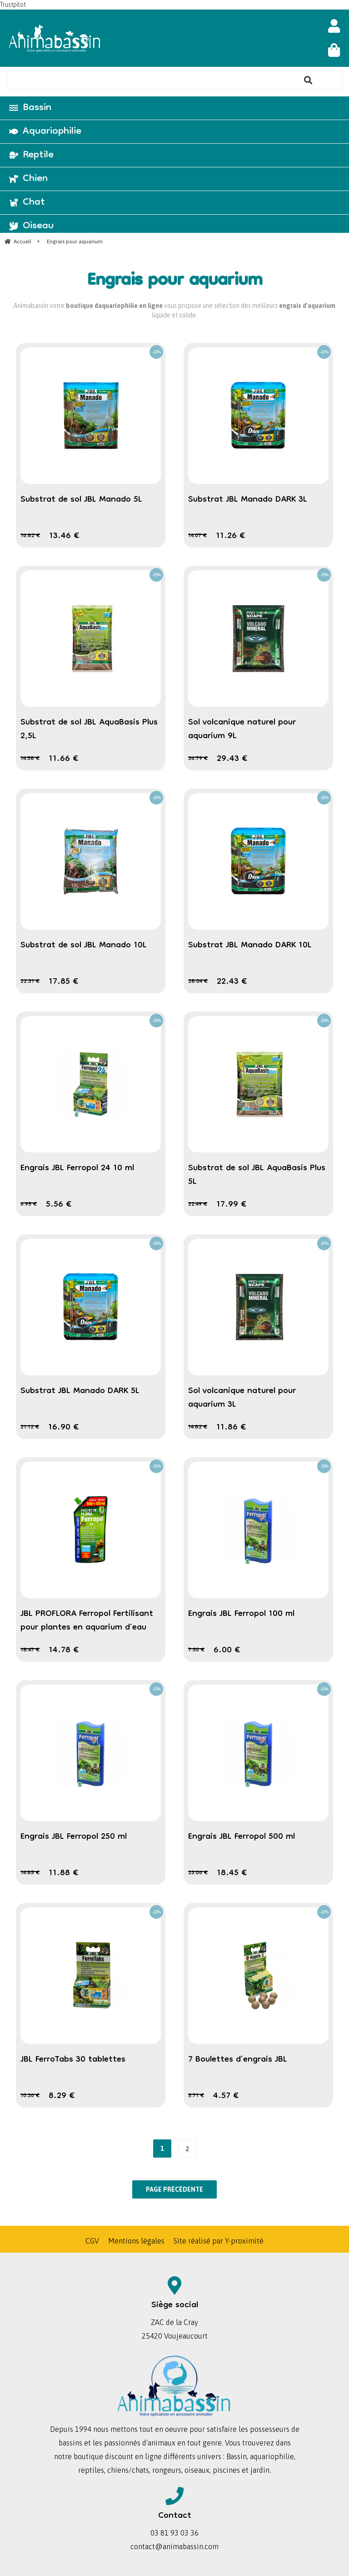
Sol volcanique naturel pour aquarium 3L (242, 1398)
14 (197, 536)
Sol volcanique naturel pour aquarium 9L (242, 729)
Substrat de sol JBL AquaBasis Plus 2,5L (89, 729)
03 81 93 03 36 (174, 2533)
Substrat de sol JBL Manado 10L (83, 945)
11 (230, 536)
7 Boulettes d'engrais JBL (237, 2060)
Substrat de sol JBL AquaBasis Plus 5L (256, 1175)
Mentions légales (136, 2241)
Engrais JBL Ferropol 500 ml (241, 1837)
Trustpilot (13, 4)
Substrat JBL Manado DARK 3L (247, 500)
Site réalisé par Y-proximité (219, 2241)
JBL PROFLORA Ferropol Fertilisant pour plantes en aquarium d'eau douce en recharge (86, 1627)
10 (30, 2096)
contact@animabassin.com (174, 2546)
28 (198, 981)
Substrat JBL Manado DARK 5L (80, 1391)
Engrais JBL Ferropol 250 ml (73, 1837)
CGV (92, 2241)
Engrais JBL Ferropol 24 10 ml (77, 1168)
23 (198, 1873)
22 (30, 981)
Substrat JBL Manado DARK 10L (250, 945)
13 (64, 536)
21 (29, 1427)
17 (64, 982)
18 (30, 1650)
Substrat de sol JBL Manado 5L (81, 500)
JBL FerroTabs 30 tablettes (72, 2060)
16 (30, 536)
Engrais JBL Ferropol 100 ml (241, 1614)
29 (232, 759)
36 (198, 758)
